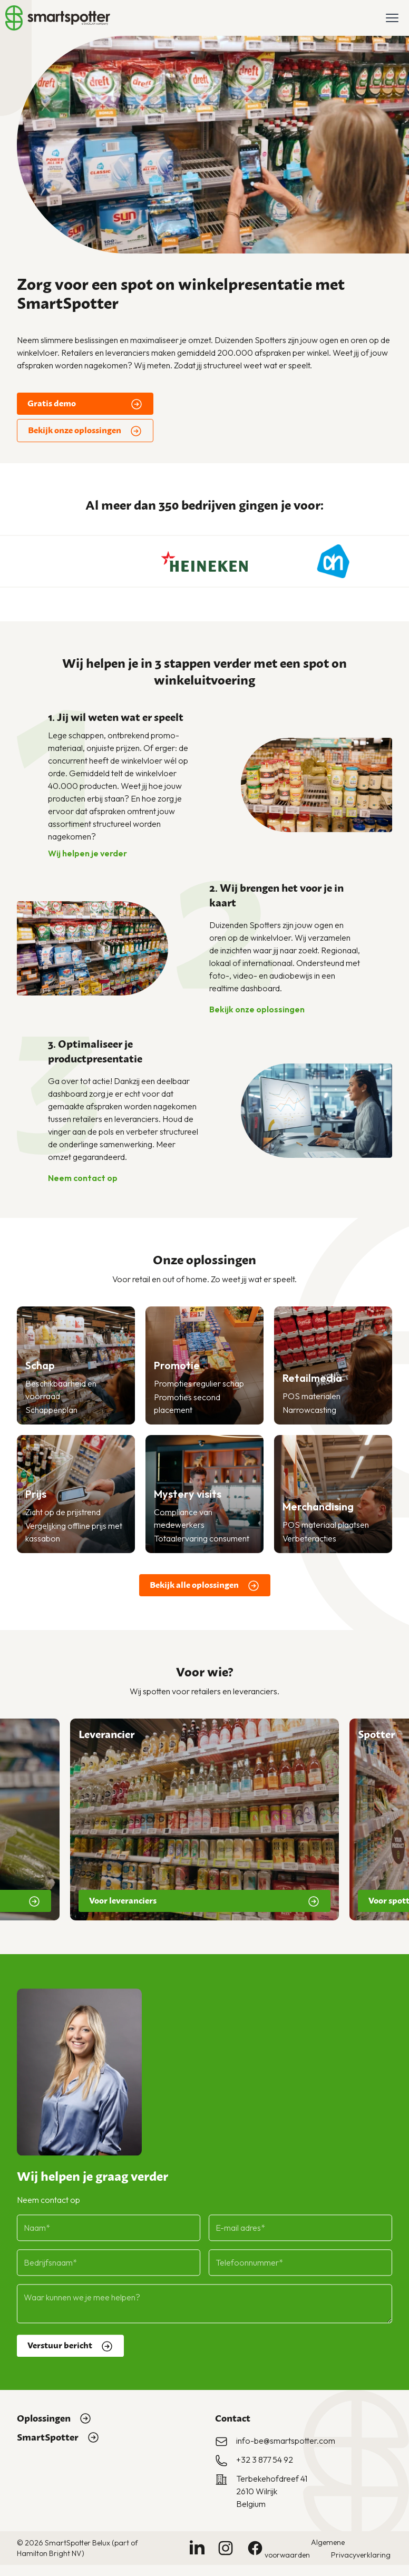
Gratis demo (85, 404)
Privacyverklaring (361, 2555)
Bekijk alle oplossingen (205, 1585)
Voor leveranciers (204, 1901)
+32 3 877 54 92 (264, 2459)
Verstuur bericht (70, 2340)
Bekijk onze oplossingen (85, 431)
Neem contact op (89, 1178)
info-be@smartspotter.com (285, 2440)
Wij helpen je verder (93, 853)
